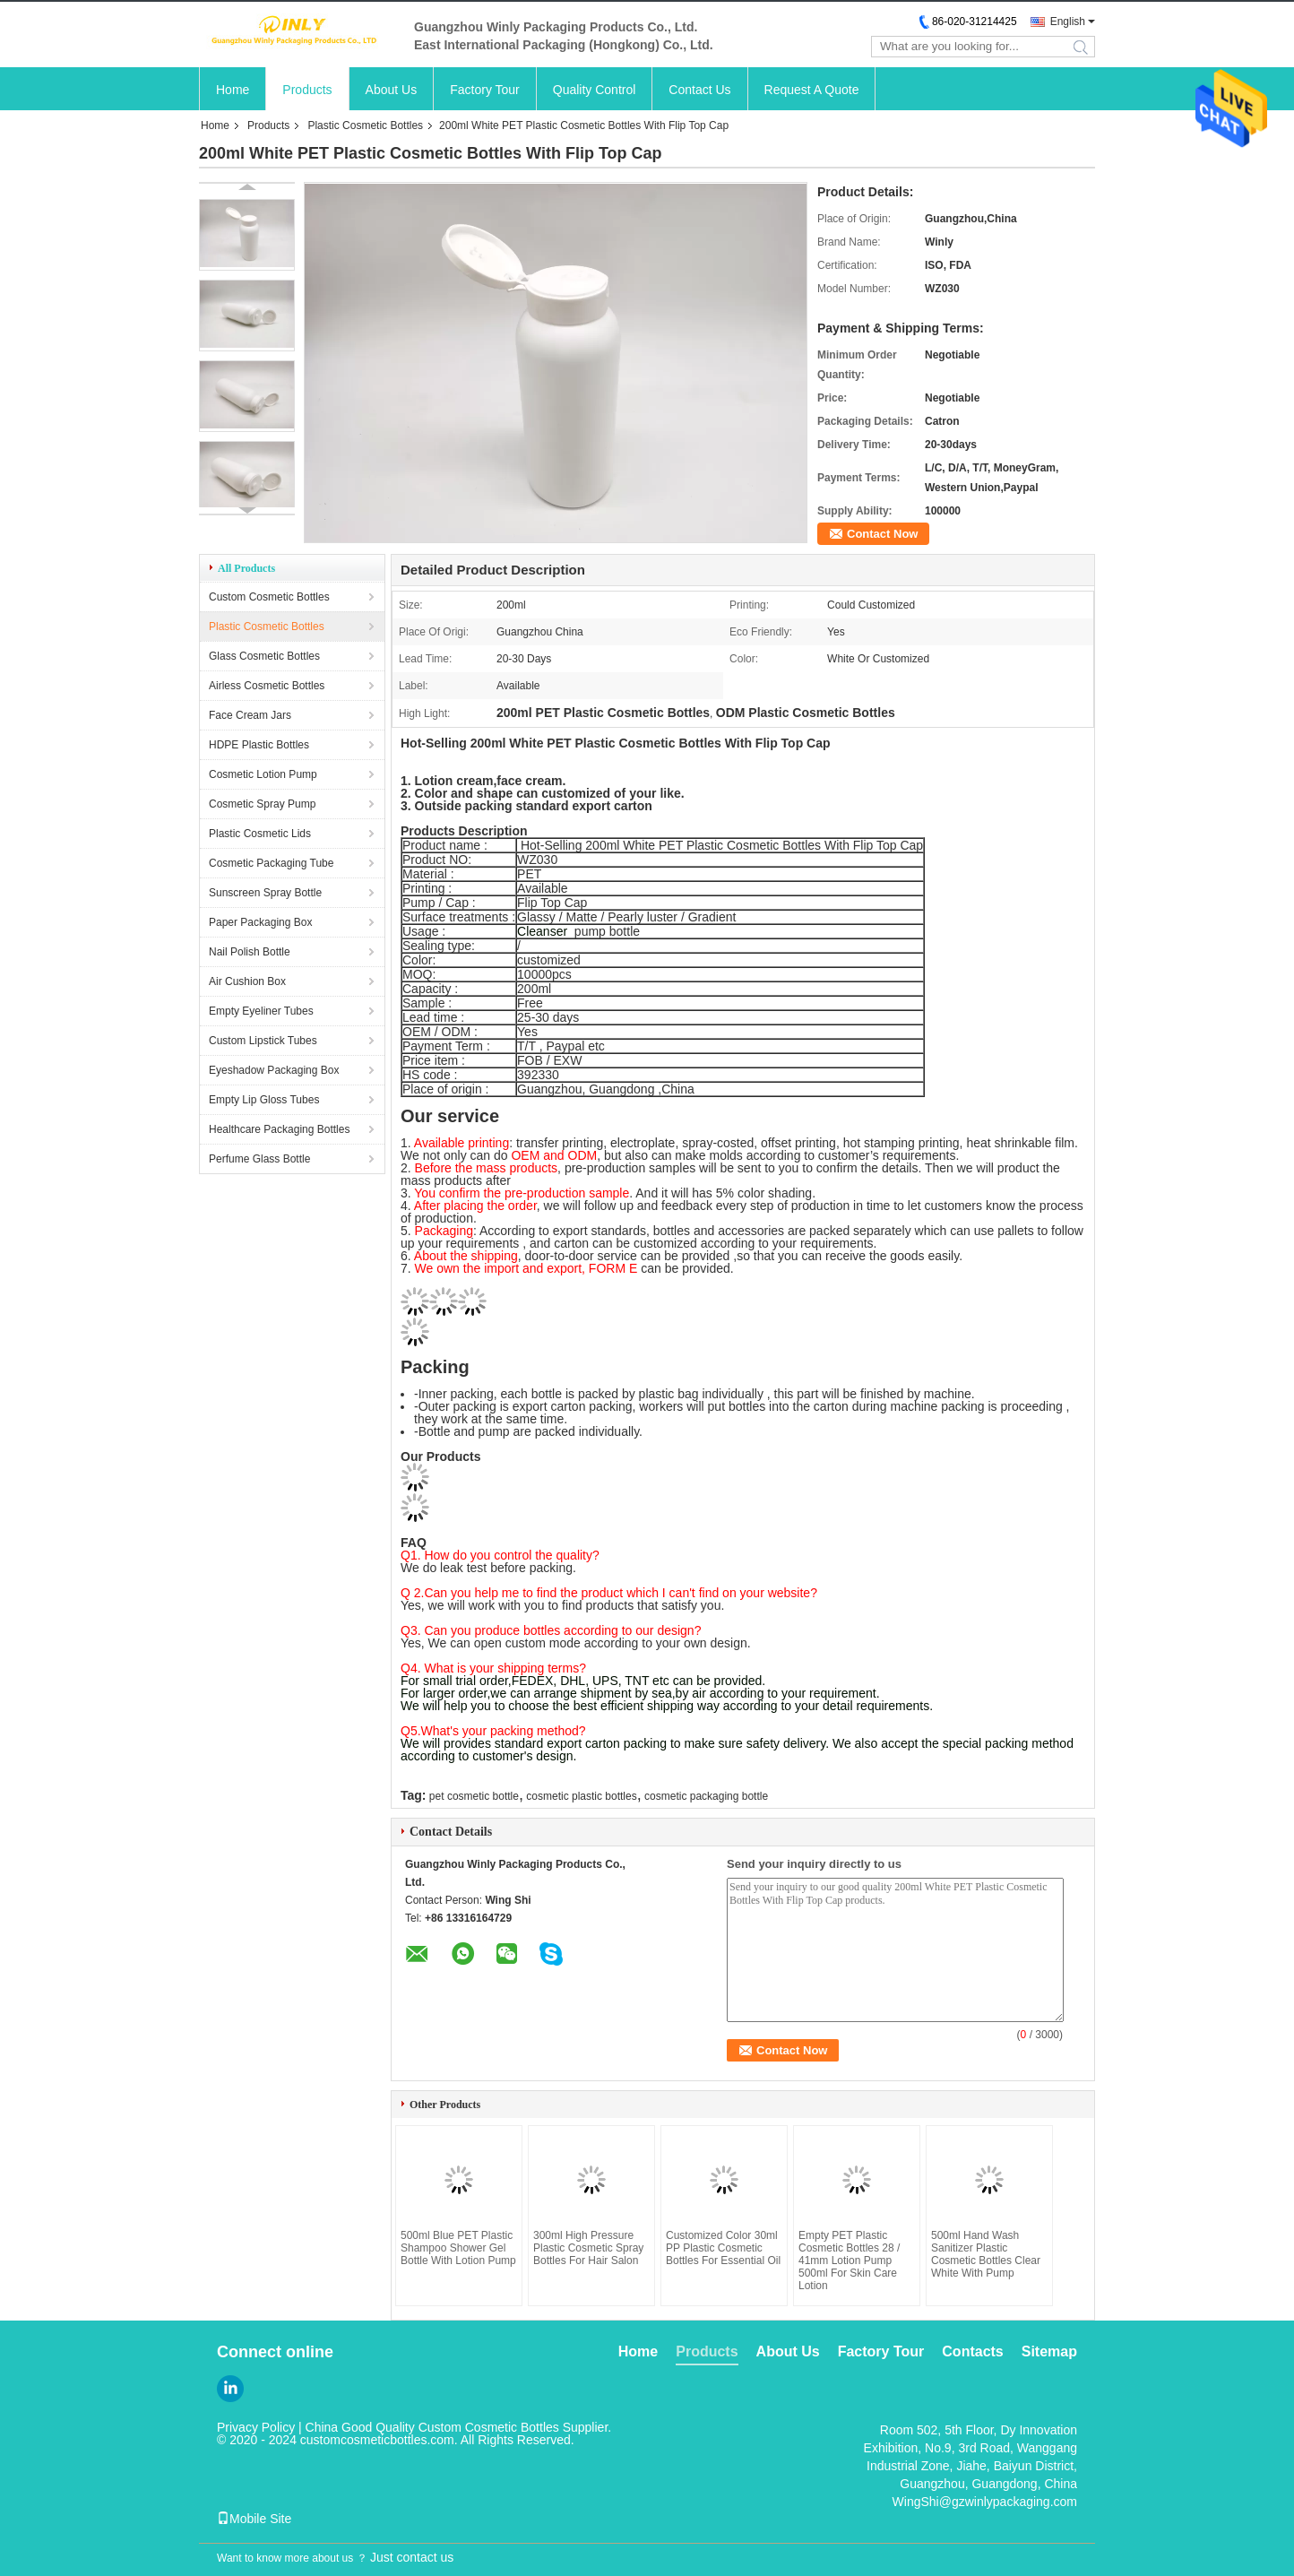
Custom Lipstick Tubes (263, 1040)
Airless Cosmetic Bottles (266, 685)
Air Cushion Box (247, 981)
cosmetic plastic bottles (581, 1796)
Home (232, 89)
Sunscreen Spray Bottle (265, 892)
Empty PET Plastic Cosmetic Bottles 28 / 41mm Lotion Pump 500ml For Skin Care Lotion (849, 2260)
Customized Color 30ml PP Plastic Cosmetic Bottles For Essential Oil (723, 2248)
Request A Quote (811, 89)
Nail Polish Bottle (249, 952)
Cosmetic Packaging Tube (271, 863)
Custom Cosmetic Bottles (269, 597)
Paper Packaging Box (260, 922)
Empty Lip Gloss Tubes (264, 1100)
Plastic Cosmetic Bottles (365, 125)
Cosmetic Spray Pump (262, 804)
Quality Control (594, 89)
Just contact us (411, 2557)
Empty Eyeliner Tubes (261, 1011)
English (1067, 21)
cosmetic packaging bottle (706, 1796)
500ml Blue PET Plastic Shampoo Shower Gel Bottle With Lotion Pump (458, 2248)
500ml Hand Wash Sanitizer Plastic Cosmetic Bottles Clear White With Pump (985, 2254)
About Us (392, 89)
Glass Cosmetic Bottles (264, 656)
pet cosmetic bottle (474, 1796)
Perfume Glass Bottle (259, 1159)
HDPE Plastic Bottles (259, 745)
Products (307, 89)
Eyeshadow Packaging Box (274, 1070)
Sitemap (1049, 2351)
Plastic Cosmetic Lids (260, 833)
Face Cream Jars (250, 715)
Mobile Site (254, 2518)
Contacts (972, 2351)
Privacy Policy (256, 2427)
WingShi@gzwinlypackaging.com (985, 2501)
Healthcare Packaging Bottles (279, 1129)
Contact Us (699, 89)
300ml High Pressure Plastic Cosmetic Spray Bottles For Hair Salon (588, 2248)
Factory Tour (485, 89)
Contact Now (882, 533)
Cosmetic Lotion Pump (263, 774)
